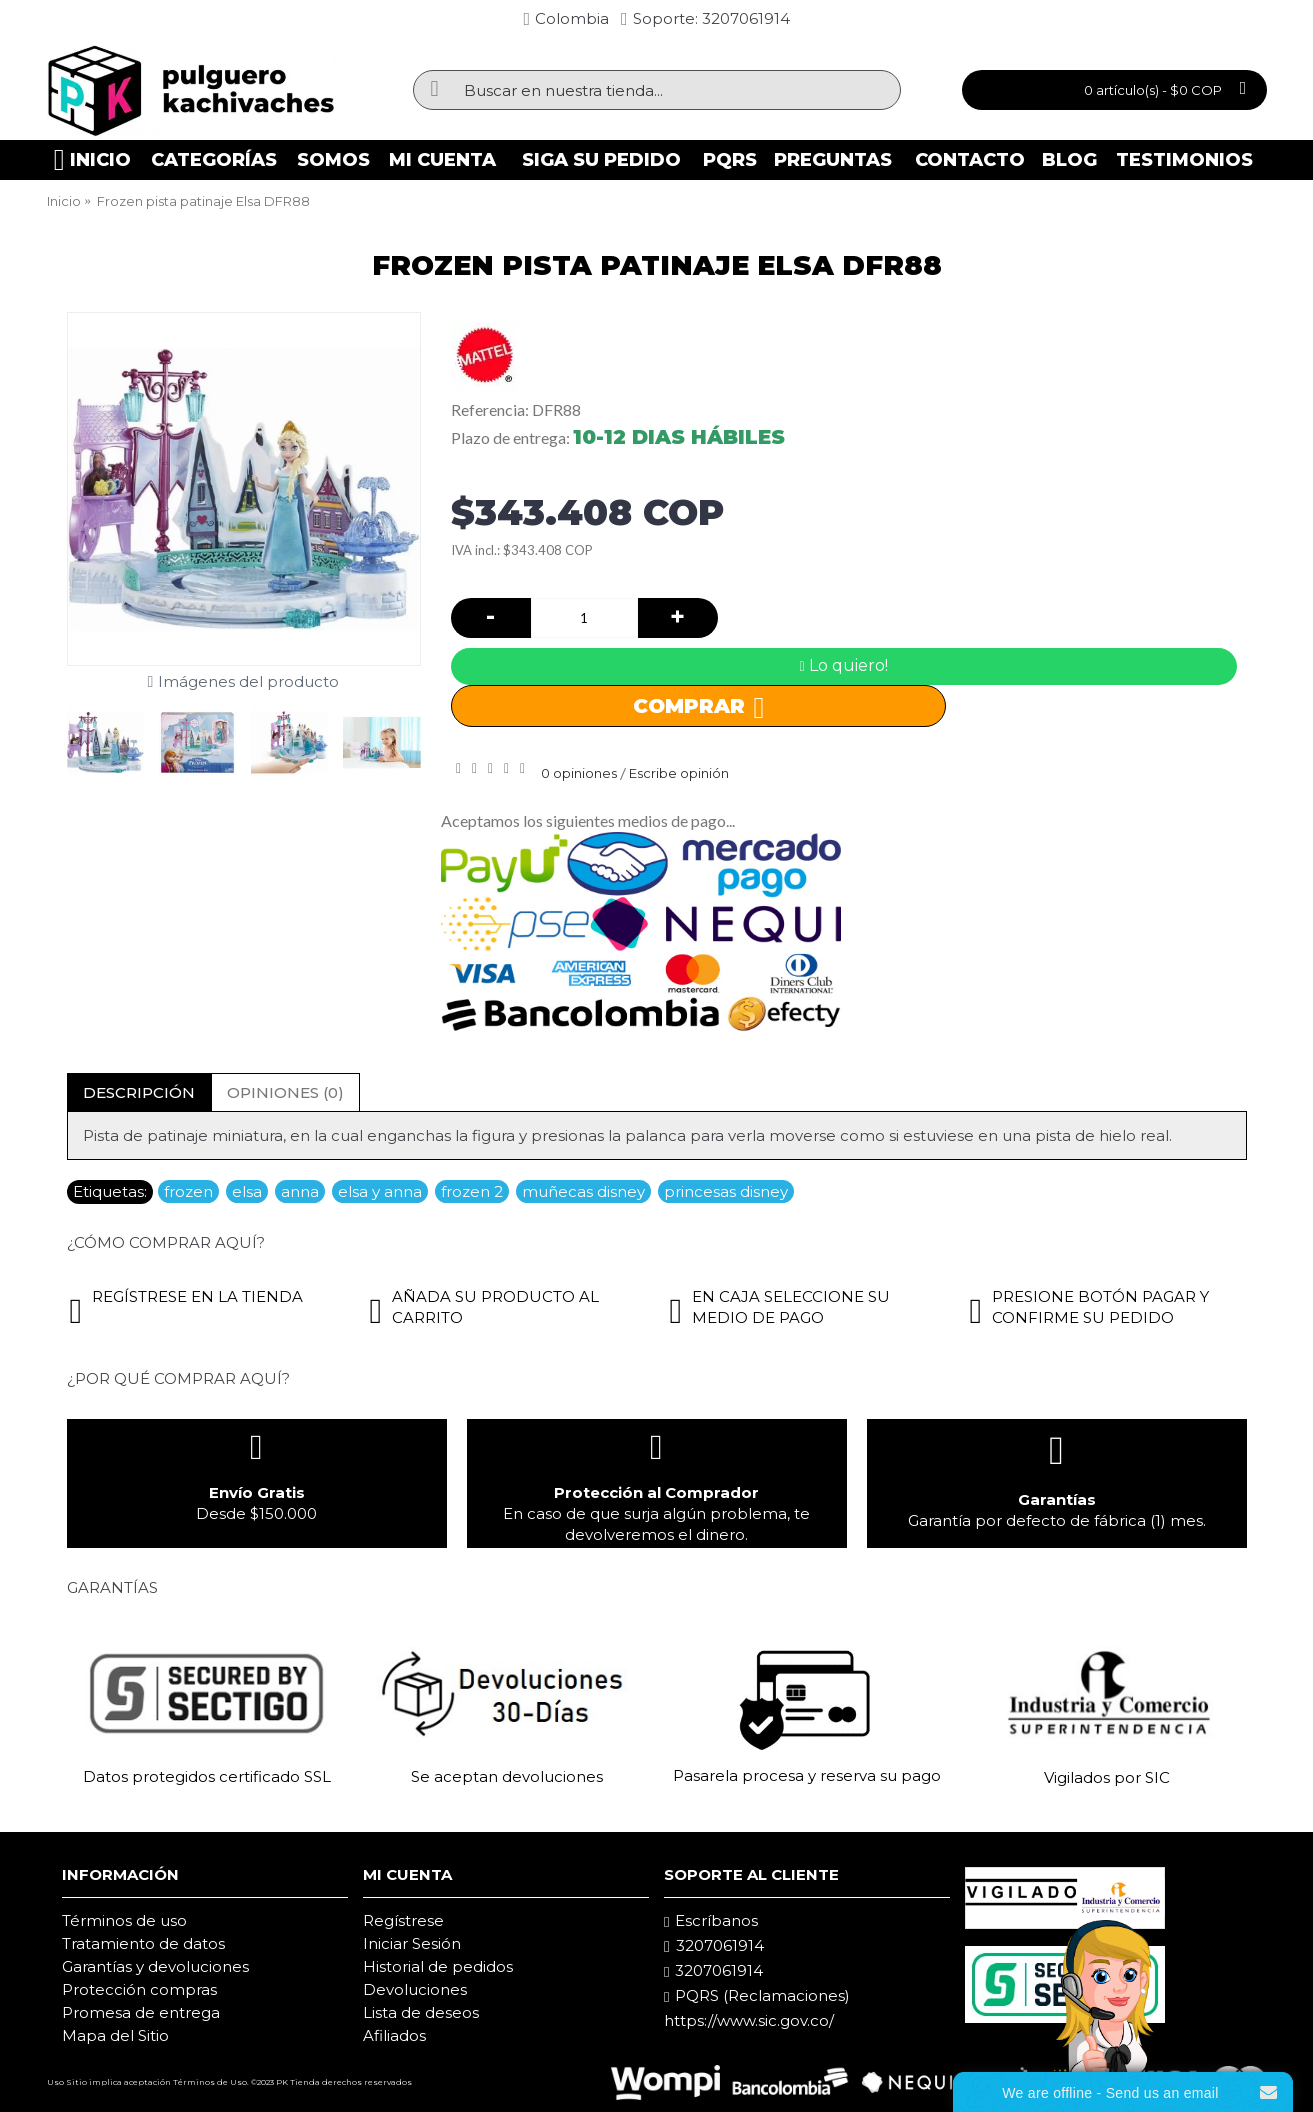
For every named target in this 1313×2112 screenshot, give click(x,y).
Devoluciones (415, 1989)
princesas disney (726, 1191)
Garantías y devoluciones (155, 1966)
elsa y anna (380, 1191)
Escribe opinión (679, 773)
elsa (247, 1191)
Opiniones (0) (285, 1092)
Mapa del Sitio (115, 2035)
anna (300, 1191)
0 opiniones (579, 773)
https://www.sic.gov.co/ (749, 2020)
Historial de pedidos (438, 1966)
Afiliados (394, 2035)
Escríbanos (711, 1921)
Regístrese (403, 1920)
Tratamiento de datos (143, 1943)
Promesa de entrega (141, 2012)
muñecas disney (583, 1191)
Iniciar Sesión (412, 1943)
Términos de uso (124, 1920)
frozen (188, 1191)
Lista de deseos (421, 2012)
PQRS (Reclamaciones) (757, 1996)
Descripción (139, 1092)
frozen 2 (472, 1191)
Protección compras (139, 1989)
